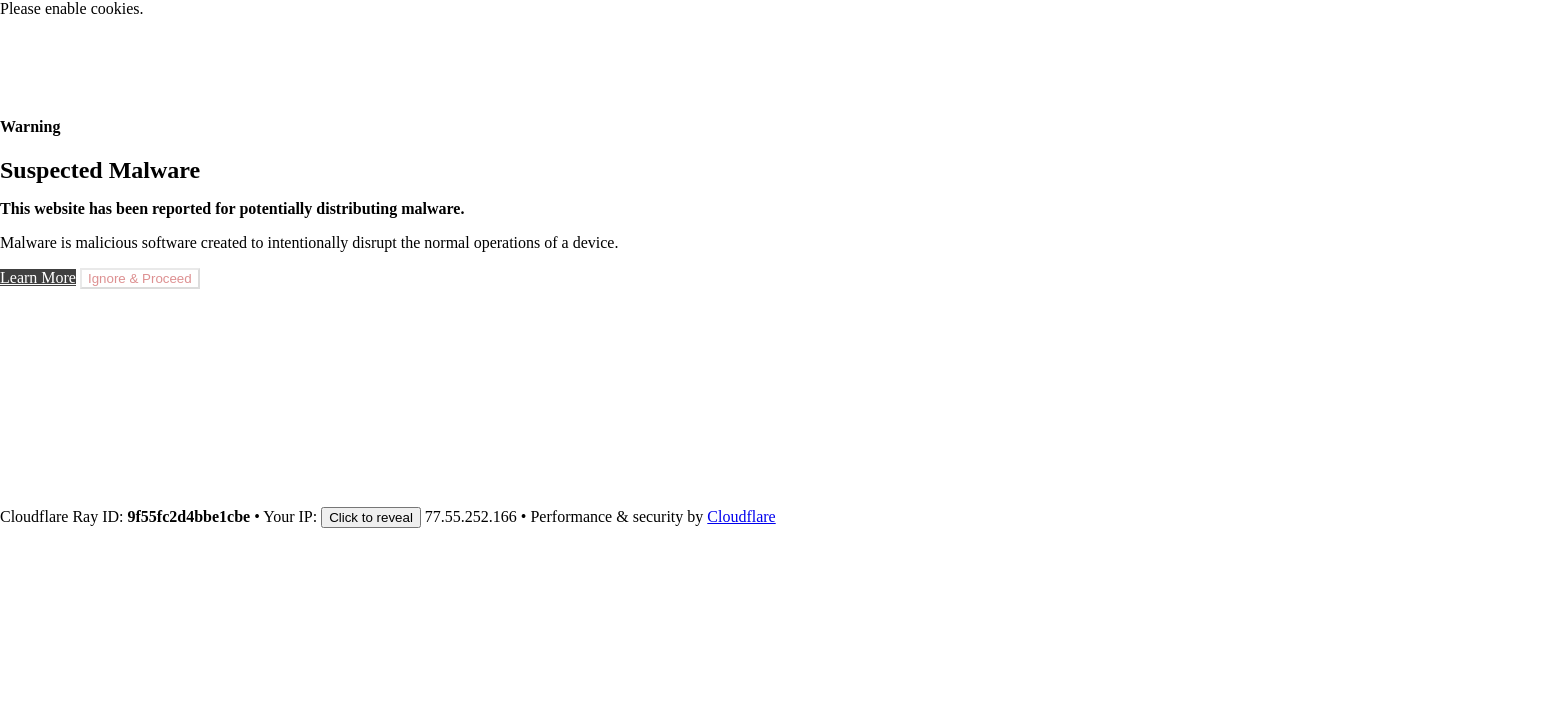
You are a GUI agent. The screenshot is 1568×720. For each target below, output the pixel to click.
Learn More (38, 277)
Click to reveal (371, 517)
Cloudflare (741, 516)
